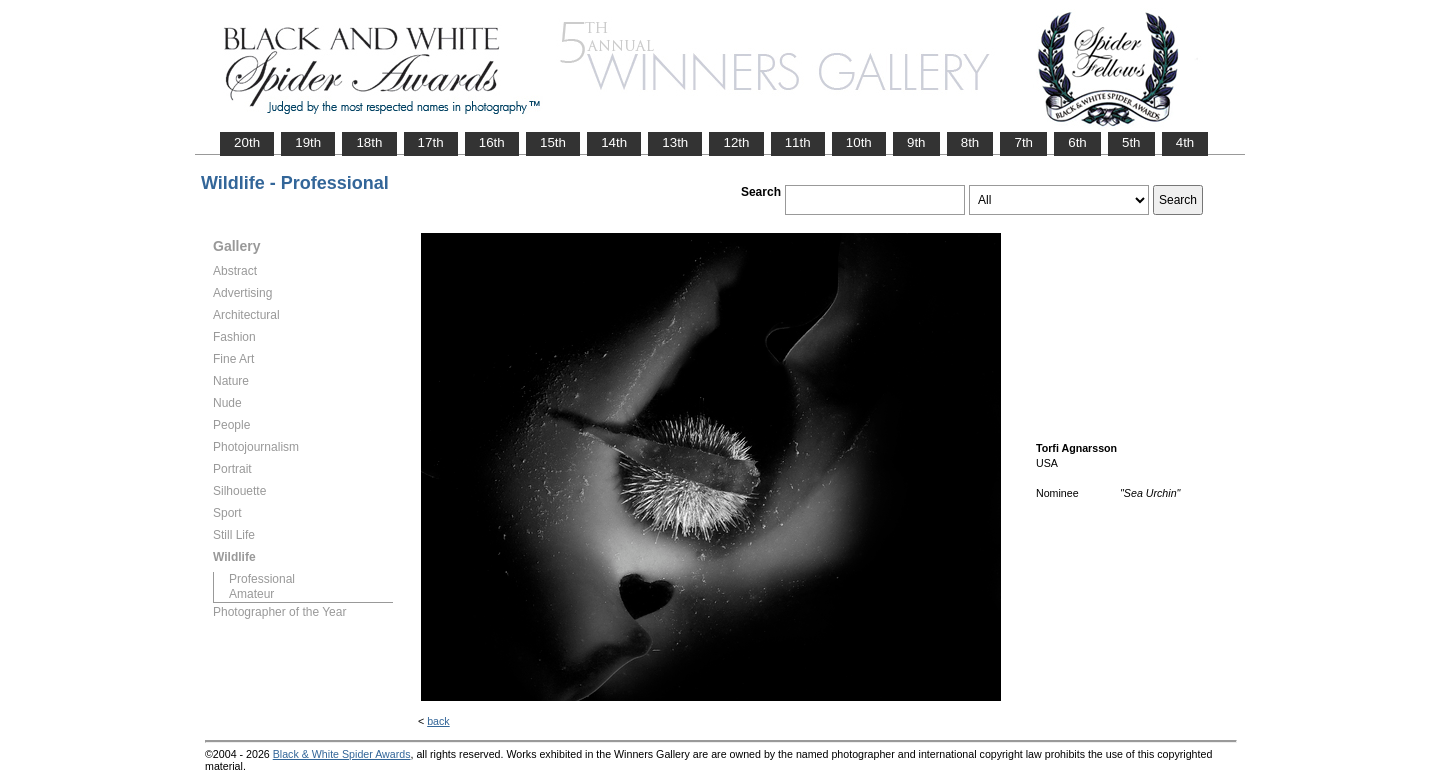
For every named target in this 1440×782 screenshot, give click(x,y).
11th (798, 142)
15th (553, 142)
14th (614, 142)
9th (916, 142)
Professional (262, 579)
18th (369, 142)
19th (308, 142)
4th (1185, 142)
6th (1077, 142)
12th (736, 142)
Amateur (251, 594)
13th (675, 142)
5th (1131, 142)
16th (492, 142)
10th (859, 142)
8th (970, 142)
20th (247, 142)
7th (1023, 142)
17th (431, 142)
